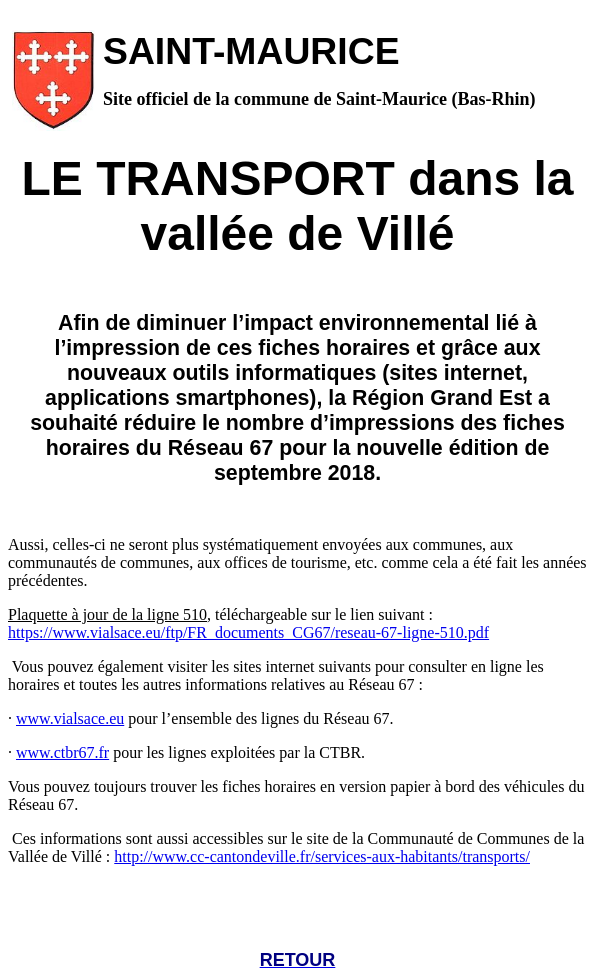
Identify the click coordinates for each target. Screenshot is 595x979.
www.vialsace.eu (70, 718)
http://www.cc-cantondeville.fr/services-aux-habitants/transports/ (322, 856)
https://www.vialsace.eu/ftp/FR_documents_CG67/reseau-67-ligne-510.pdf (248, 632)
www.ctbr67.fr (62, 752)
